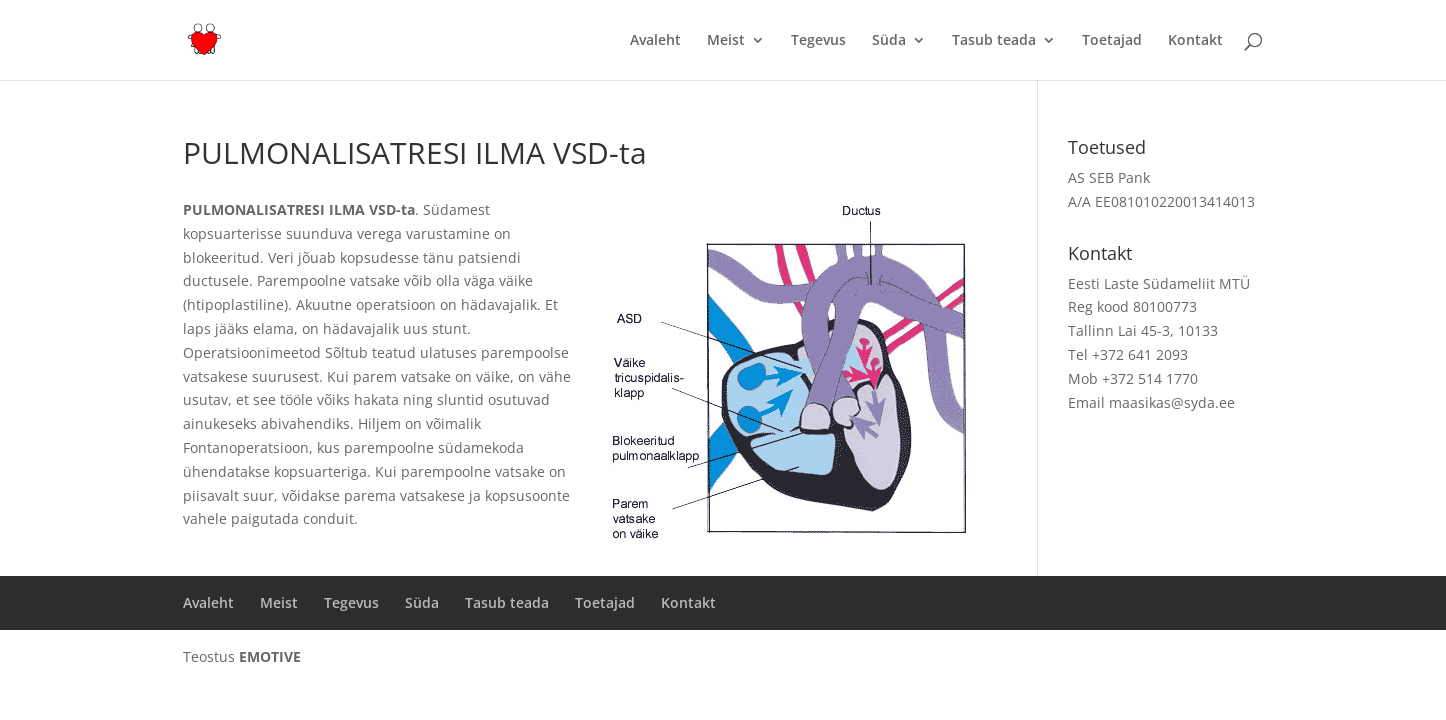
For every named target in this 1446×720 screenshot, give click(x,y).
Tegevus (818, 41)
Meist (726, 41)
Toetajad (1112, 41)
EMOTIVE (270, 656)
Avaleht (655, 41)
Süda (889, 41)
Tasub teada (994, 41)
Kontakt (1195, 41)
